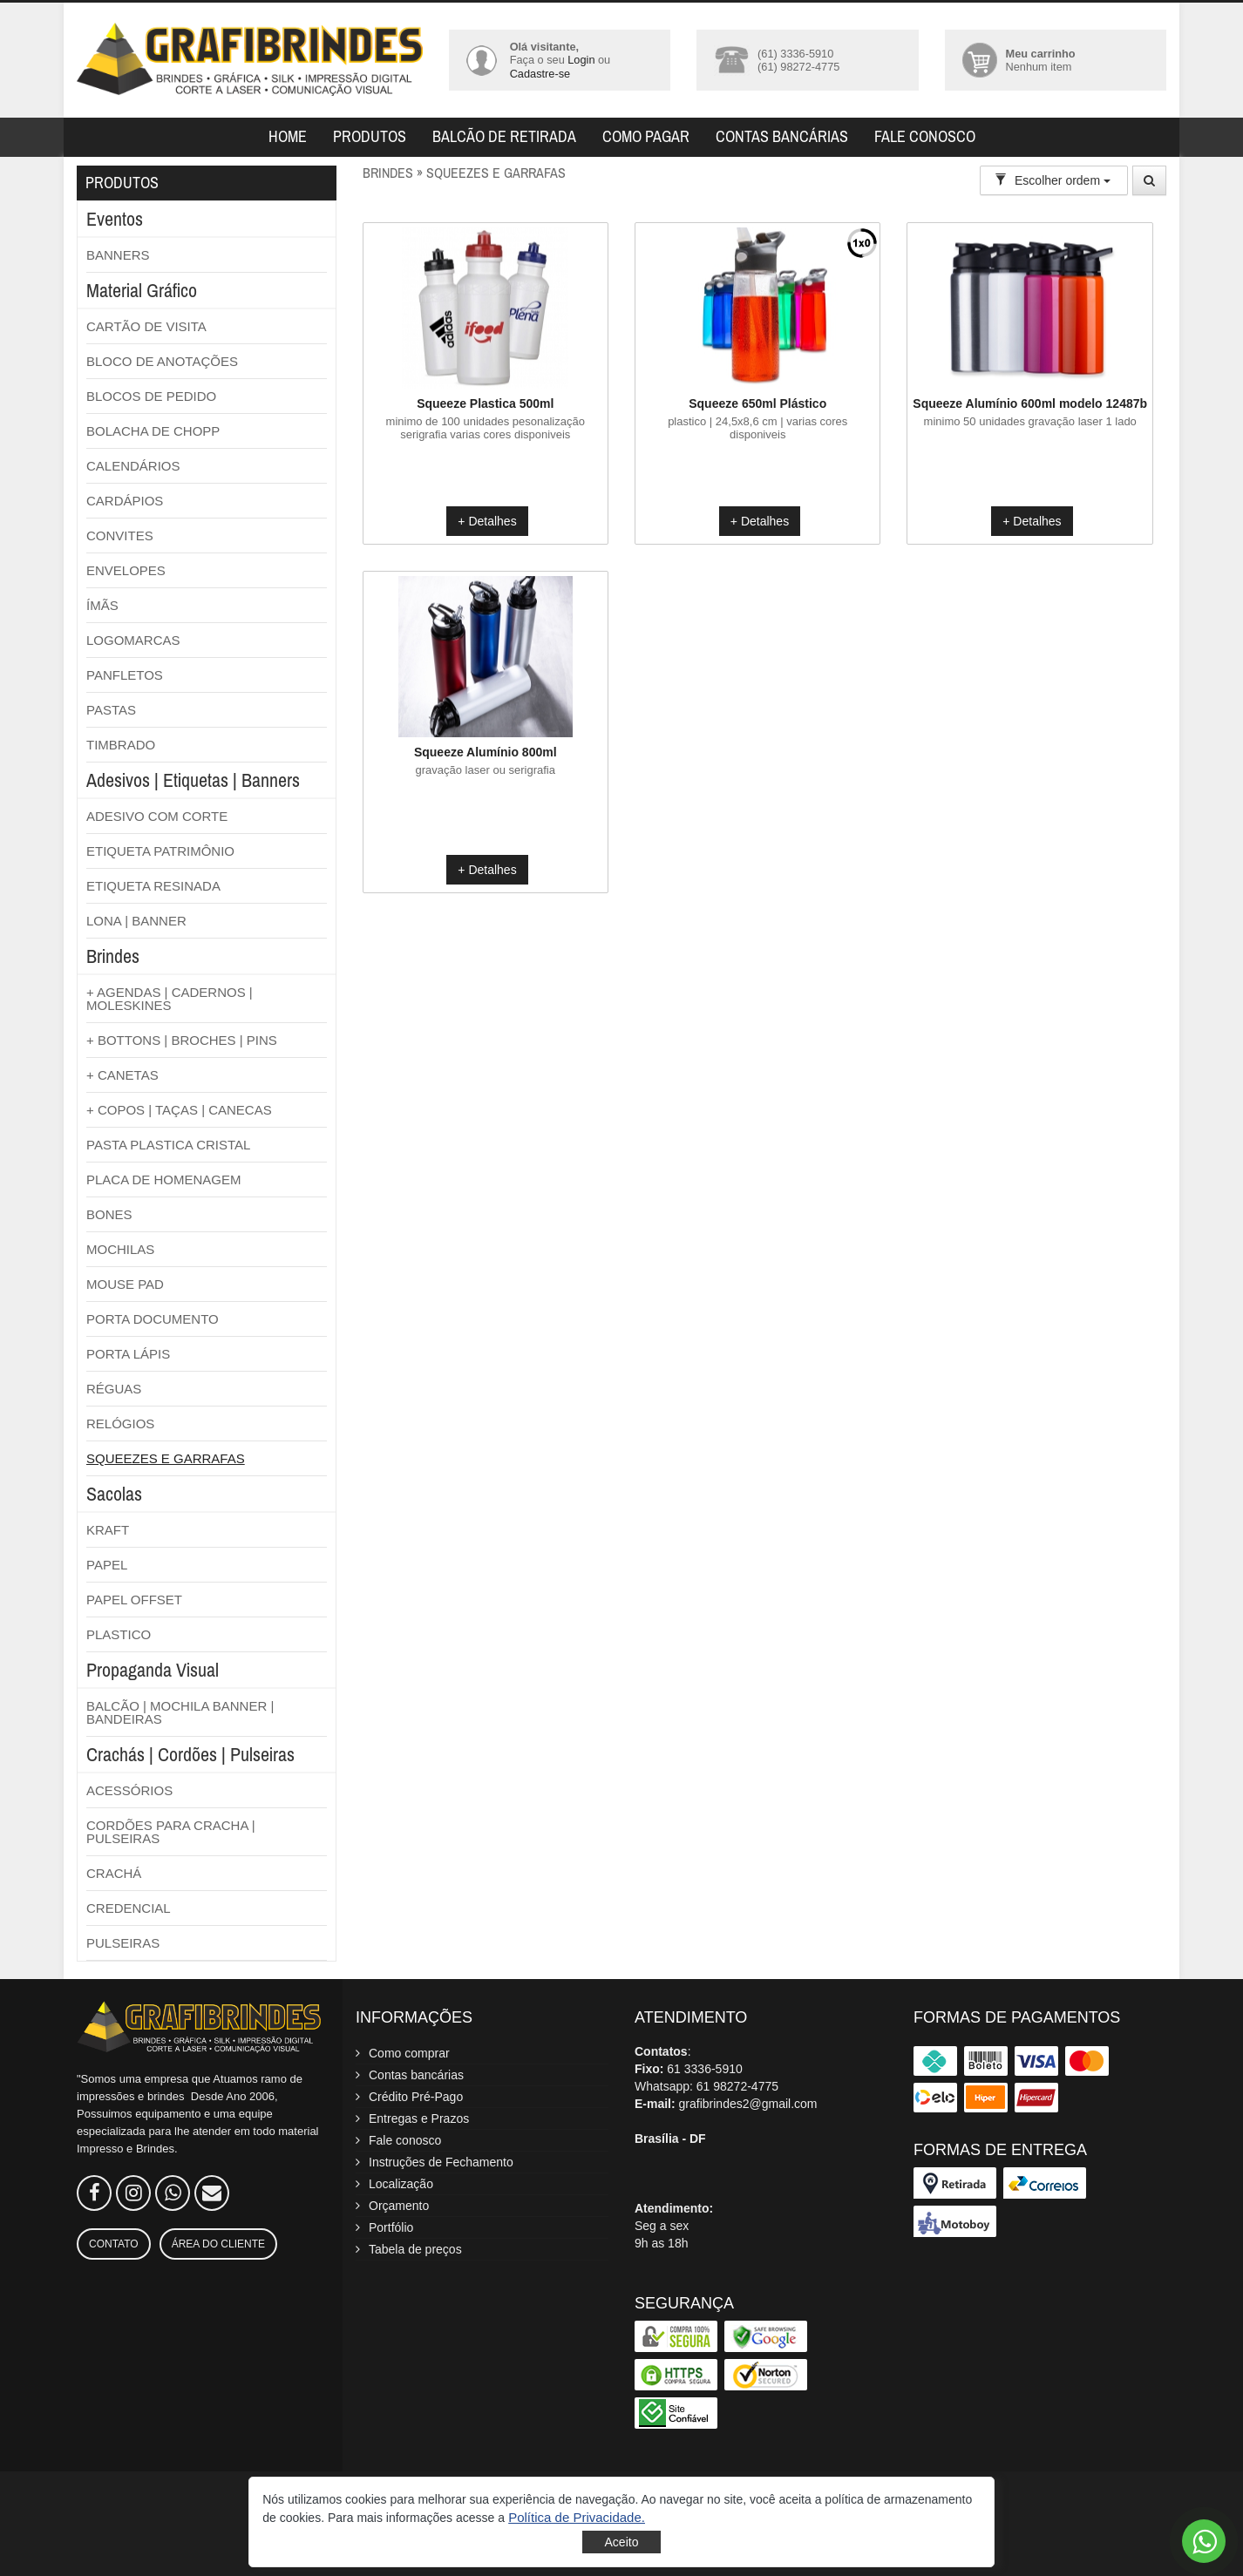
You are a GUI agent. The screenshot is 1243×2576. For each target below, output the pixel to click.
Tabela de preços (415, 2249)
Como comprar (409, 2053)
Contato (114, 2244)
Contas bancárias (782, 136)
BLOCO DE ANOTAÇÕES (162, 361)
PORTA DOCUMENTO (152, 1319)
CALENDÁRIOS (133, 465)
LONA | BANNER (136, 920)
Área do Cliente (218, 2244)
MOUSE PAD (125, 1284)
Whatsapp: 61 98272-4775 (706, 2086)
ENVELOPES (126, 570)
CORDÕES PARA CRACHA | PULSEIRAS (170, 1832)
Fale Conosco (924, 136)
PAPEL (106, 1564)
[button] (576, 2517)
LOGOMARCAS (133, 640)
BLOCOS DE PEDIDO (151, 396)
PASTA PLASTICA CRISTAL (168, 1144)
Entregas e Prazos (419, 2118)
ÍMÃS (102, 605)
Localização (401, 2184)
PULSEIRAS (123, 1942)
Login (580, 59)
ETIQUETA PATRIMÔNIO (160, 851)
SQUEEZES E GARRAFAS (165, 1458)
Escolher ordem (1053, 180)
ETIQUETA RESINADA (153, 885)
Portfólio (391, 2227)
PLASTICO (118, 1634)
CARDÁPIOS (124, 500)
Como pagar (645, 136)
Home (287, 136)
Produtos (369, 136)
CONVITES (119, 535)
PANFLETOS (124, 675)
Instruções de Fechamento (441, 2162)
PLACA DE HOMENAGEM (163, 1179)
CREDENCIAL (128, 1908)
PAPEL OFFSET (134, 1599)
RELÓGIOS (120, 1423)
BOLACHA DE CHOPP (153, 431)
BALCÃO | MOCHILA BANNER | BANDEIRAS (180, 1712)
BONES (109, 1214)
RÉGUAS (113, 1388)
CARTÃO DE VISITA (146, 326)
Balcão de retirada (504, 136)
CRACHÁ (113, 1873)
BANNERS (118, 254)
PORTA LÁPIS (128, 1353)
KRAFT (107, 1529)
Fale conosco (405, 2140)
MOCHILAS (120, 1249)
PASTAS (111, 709)
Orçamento (399, 2206)
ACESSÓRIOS (129, 1790)
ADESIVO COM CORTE (157, 816)
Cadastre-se (540, 73)
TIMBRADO (120, 744)
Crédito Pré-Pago (416, 2097)
